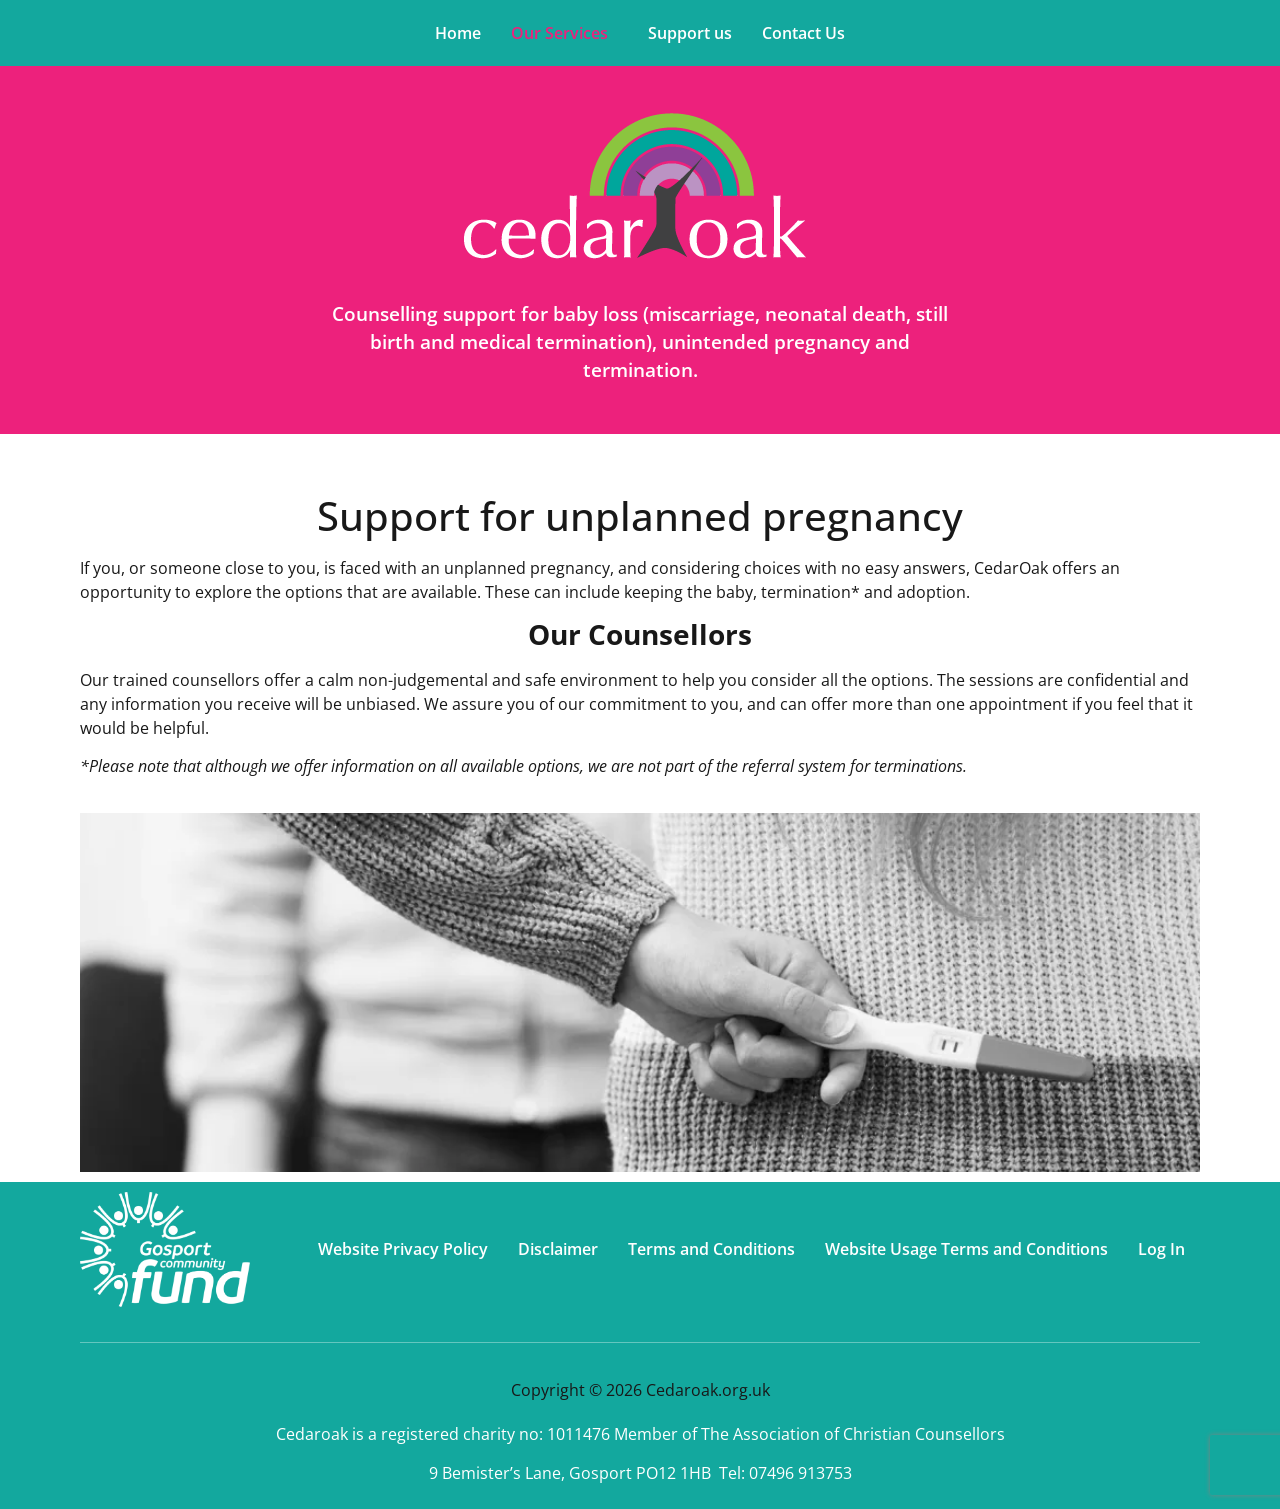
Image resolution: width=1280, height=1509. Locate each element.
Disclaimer (558, 1249)
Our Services (559, 33)
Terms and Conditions (711, 1249)
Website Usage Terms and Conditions (966, 1249)
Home (458, 33)
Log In (1161, 1249)
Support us (690, 33)
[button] (564, 33)
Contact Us (803, 33)
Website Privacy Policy (403, 1249)
